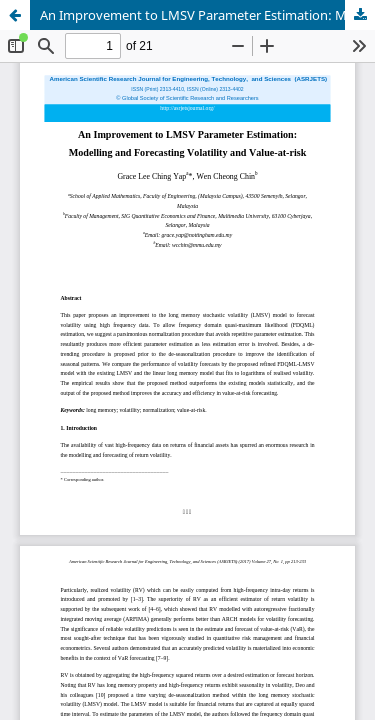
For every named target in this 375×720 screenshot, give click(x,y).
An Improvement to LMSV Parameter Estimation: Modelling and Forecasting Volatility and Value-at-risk (207, 15)
